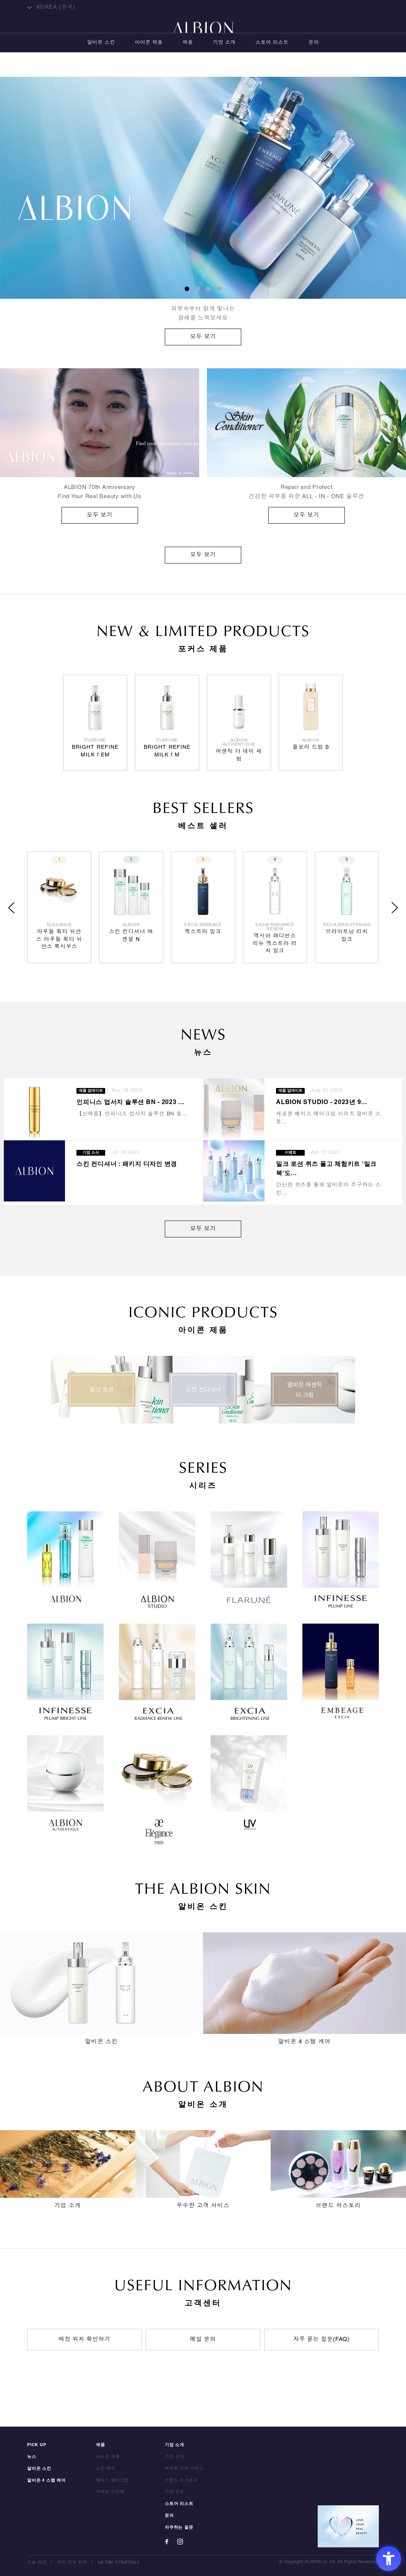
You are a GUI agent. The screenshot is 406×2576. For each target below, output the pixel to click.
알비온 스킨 (101, 67)
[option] (203, 211)
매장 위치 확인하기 (84, 2339)
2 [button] (197, 288)
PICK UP (36, 2445)
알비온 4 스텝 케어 (46, 2480)
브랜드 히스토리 (181, 2480)
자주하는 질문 (179, 2527)
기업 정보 (174, 2492)
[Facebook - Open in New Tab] (166, 2541)
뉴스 (31, 2457)
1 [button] (187, 288)
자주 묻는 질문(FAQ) (321, 2339)
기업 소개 (224, 67)
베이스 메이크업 (112, 2480)
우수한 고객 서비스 (184, 2469)
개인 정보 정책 (72, 2563)
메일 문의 (203, 2339)
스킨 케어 (105, 2469)
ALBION (203, 36)
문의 (314, 67)
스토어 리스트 (272, 67)
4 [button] (219, 288)
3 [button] (208, 288)
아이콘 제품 (149, 67)
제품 (188, 67)
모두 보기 (203, 555)
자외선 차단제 (110, 2492)
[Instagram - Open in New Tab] (180, 2541)
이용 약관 (37, 2563)
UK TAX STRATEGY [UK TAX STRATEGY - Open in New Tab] (119, 2563)
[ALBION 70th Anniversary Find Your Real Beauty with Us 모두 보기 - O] (99, 446)
